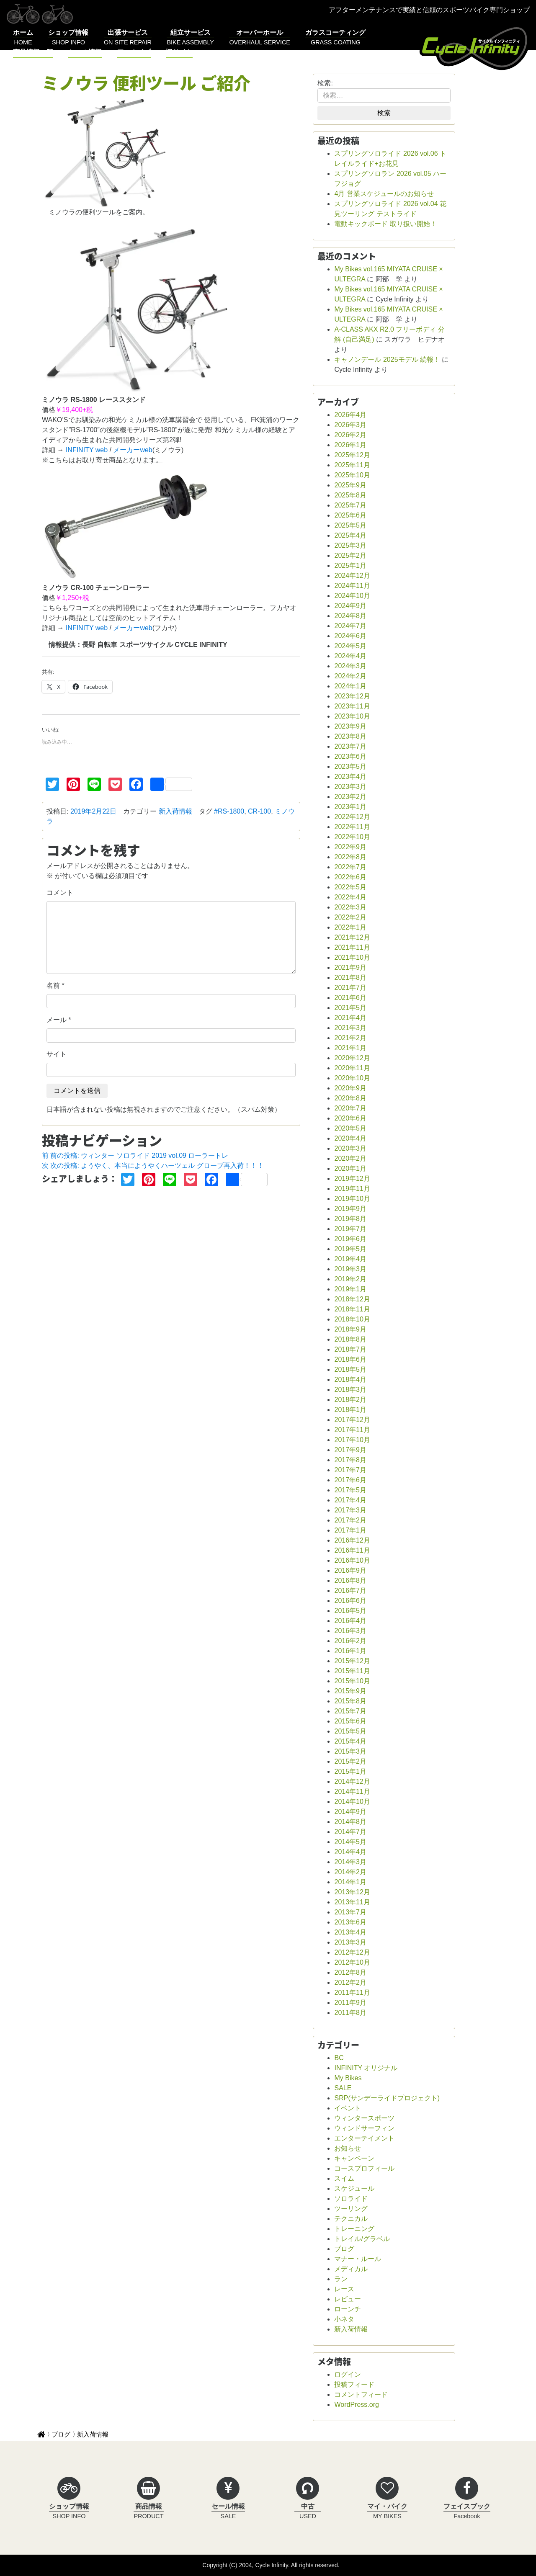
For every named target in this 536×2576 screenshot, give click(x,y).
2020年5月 (350, 1128)
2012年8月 (350, 1972)
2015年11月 (352, 1670)
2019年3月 (350, 1269)
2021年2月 (350, 1037)
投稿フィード (354, 2384)
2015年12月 (352, 1660)
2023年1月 (350, 806)
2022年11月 (352, 826)
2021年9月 (350, 967)
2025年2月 (350, 555)
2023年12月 (352, 696)
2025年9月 (350, 485)
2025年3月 (350, 545)
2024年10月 (352, 595)
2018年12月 (352, 1299)
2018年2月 (350, 1399)
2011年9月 (350, 2002)
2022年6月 (350, 877)
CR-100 (259, 811)
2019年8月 (350, 1218)
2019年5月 (350, 1248)
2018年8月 (350, 1339)
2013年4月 (350, 1932)
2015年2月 (350, 1761)
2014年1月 (350, 1882)
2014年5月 (350, 1841)
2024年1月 (350, 686)
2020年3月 (350, 1148)
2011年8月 (350, 2012)
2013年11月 (352, 1902)
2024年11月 (352, 585)
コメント (59, 892)
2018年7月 (350, 1349)
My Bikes (347, 2077)
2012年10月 (352, 1962)
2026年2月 (350, 434)
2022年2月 (350, 917)
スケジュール (354, 2188)
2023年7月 (350, 746)
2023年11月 (352, 706)
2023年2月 (350, 796)
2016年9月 (350, 1570)
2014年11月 (352, 1791)
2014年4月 (350, 1851)
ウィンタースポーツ (364, 2118)
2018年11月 (352, 1309)
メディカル (351, 2268)
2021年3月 (350, 1027)
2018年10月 (352, 1319)
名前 (53, 985)
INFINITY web (87, 449)
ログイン (347, 2374)
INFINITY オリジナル (365, 2067)
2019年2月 (350, 1279)
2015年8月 (350, 1701)
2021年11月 (352, 947)
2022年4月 (350, 897)
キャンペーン (354, 2158)
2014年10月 (352, 1801)
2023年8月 (350, 736)
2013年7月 (350, 1912)
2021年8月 (350, 977)
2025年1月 (350, 565)
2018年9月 (350, 1329)
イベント (347, 2108)
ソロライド (351, 2198)
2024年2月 (350, 676)
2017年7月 (350, 1469)
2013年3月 (350, 1942)
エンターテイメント (364, 2138)
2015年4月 (350, 1741)
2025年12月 (352, 455)
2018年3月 (350, 1389)
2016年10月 (352, 1560)
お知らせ (347, 2148)
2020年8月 (350, 1098)
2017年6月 (350, 1480)
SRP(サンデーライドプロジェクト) (387, 2098)
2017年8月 (350, 1459)
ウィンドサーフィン (364, 2128)
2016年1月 (350, 1650)
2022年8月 (350, 856)
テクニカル (351, 2218)
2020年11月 (352, 1068)
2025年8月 (350, 495)
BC (338, 2057)
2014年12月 (352, 1781)
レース (344, 2289)
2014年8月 (350, 1821)
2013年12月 (352, 1892)
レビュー (347, 2299)
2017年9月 (350, 1449)
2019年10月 (352, 1198)
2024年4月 (350, 655)
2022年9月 (350, 846)
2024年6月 (350, 635)
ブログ (344, 2248)
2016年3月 (350, 1630)
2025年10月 (352, 475)
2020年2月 (350, 1158)
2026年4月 (350, 414)
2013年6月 (350, 1922)
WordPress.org (356, 2404)
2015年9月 (350, 1691)
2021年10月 (352, 957)
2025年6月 (350, 515)
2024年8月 (350, 615)
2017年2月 (350, 1520)
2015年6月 (350, 1721)
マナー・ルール (357, 2258)
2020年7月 (350, 1108)
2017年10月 (352, 1439)
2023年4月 (350, 776)
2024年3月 (350, 666)
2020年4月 (350, 1138)
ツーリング (351, 2208)
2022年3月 (350, 907)
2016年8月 (350, 1580)
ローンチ (347, 2309)
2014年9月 (350, 1811)
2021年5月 (350, 1007)
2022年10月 (352, 836)
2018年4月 (350, 1379)
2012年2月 (350, 1982)
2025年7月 (350, 505)
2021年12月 (352, 937)
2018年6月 (350, 1359)
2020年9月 (350, 1088)
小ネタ (344, 2319)
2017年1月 (350, 1530)
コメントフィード (361, 2394)
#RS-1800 (229, 811)
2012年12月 (352, 1952)
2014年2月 (350, 1871)
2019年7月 (350, 1228)
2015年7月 (350, 1711)
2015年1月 (350, 1771)
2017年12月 (352, 1419)
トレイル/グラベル (361, 2238)
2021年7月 (350, 987)
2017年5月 (350, 1490)
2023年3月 (350, 786)
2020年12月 (352, 1057)
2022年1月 (350, 927)
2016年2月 (350, 1640)
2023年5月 (350, 766)
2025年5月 (350, 525)
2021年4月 (350, 1017)
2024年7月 (350, 625)
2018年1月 (350, 1409)
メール (56, 1019)
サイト (56, 1054)
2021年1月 (350, 1047)
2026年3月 (350, 424)
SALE (342, 2088)
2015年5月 (350, 1731)
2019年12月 (352, 1178)
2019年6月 (350, 1238)
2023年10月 (352, 716)
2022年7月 (350, 867)
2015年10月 (352, 1681)
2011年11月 (352, 1992)
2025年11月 (352, 465)
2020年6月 (350, 1118)
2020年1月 (350, 1168)
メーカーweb (132, 449)
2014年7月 (350, 1831)
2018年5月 (350, 1369)
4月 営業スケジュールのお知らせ (383, 193)
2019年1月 (350, 1289)
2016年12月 (352, 1540)
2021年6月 (350, 997)
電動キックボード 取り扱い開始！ (385, 223)
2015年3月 (350, 1751)
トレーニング (354, 2228)
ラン (341, 2278)
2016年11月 (352, 1550)
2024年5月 (350, 645)
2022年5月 (350, 887)
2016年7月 (350, 1590)
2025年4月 (350, 535)
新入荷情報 (175, 811)
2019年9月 (350, 1208)
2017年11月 (352, 1429)
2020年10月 (352, 1078)
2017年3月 (350, 1510)
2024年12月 (352, 575)
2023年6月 (350, 756)
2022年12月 (352, 816)
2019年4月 (350, 1258)
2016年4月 (350, 1620)
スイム (344, 2178)
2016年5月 (350, 1610)
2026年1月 (350, 444)
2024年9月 (350, 605)
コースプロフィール (364, 2168)
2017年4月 (350, 1500)
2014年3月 (350, 1861)
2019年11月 (352, 1188)
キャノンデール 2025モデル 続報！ (387, 359)
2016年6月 (350, 1600)
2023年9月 (350, 726)
